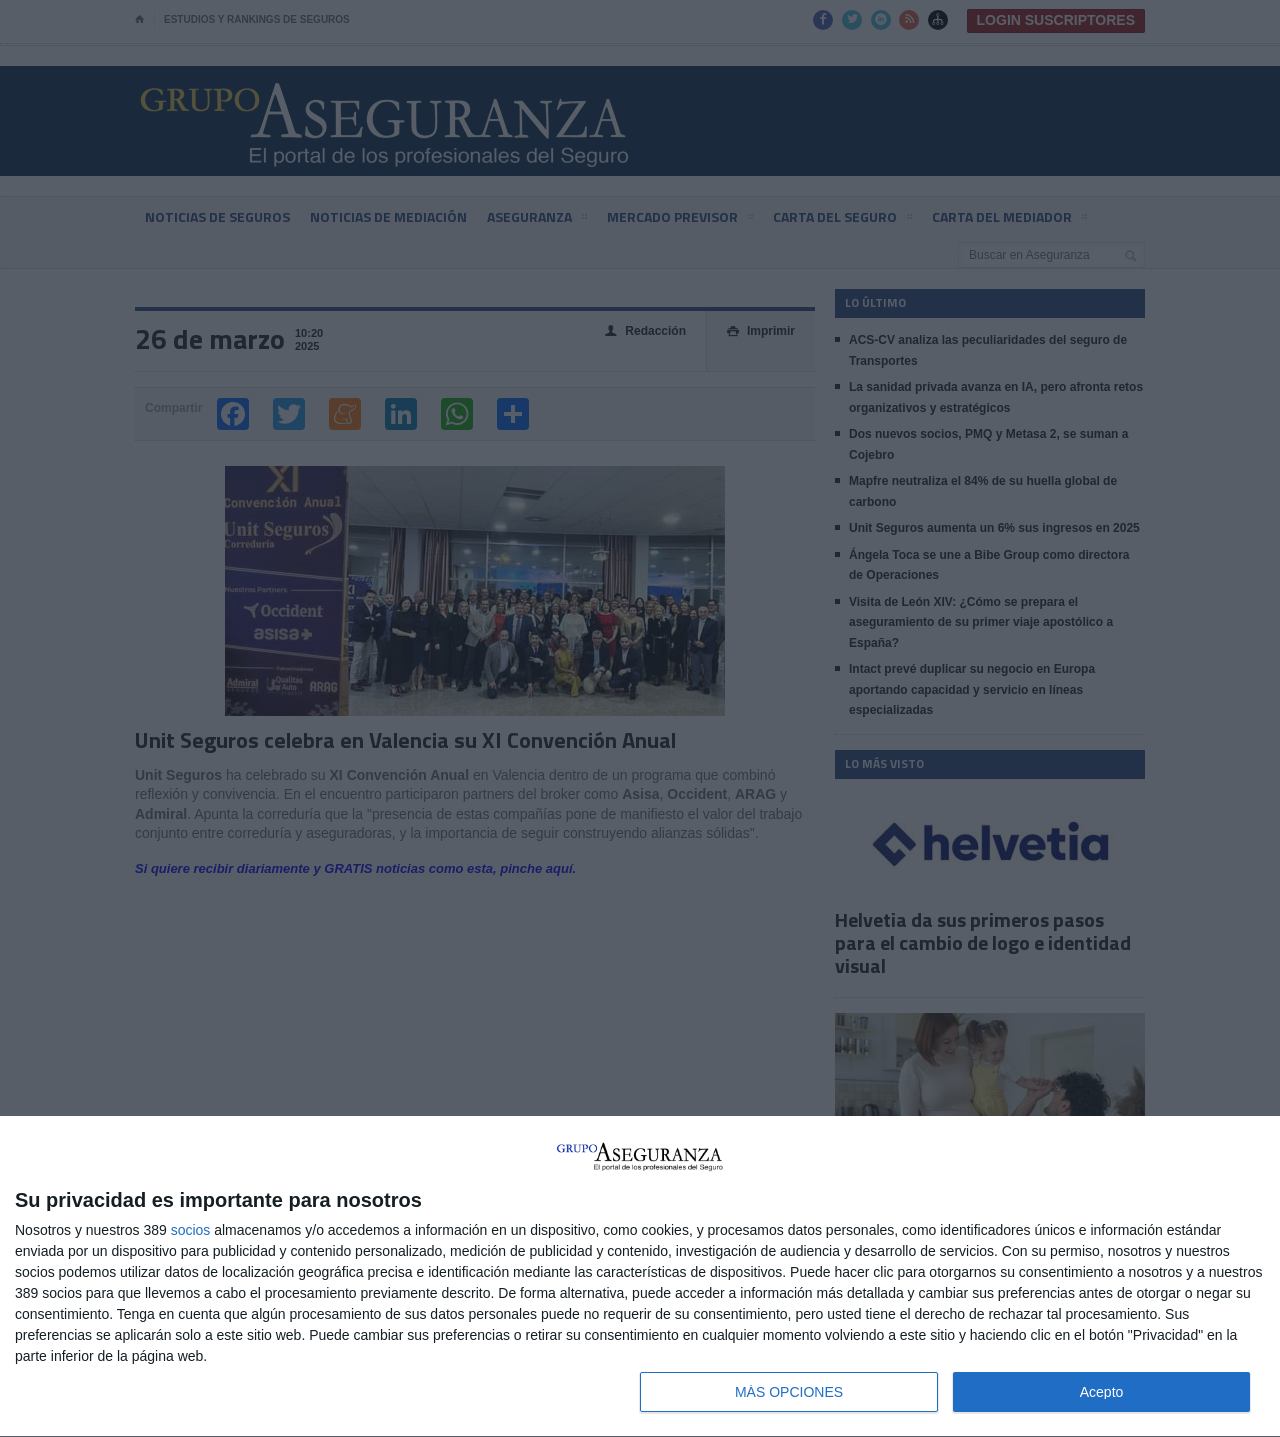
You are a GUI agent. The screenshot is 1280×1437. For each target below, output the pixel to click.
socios (191, 1230)
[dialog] (640, 1277)
